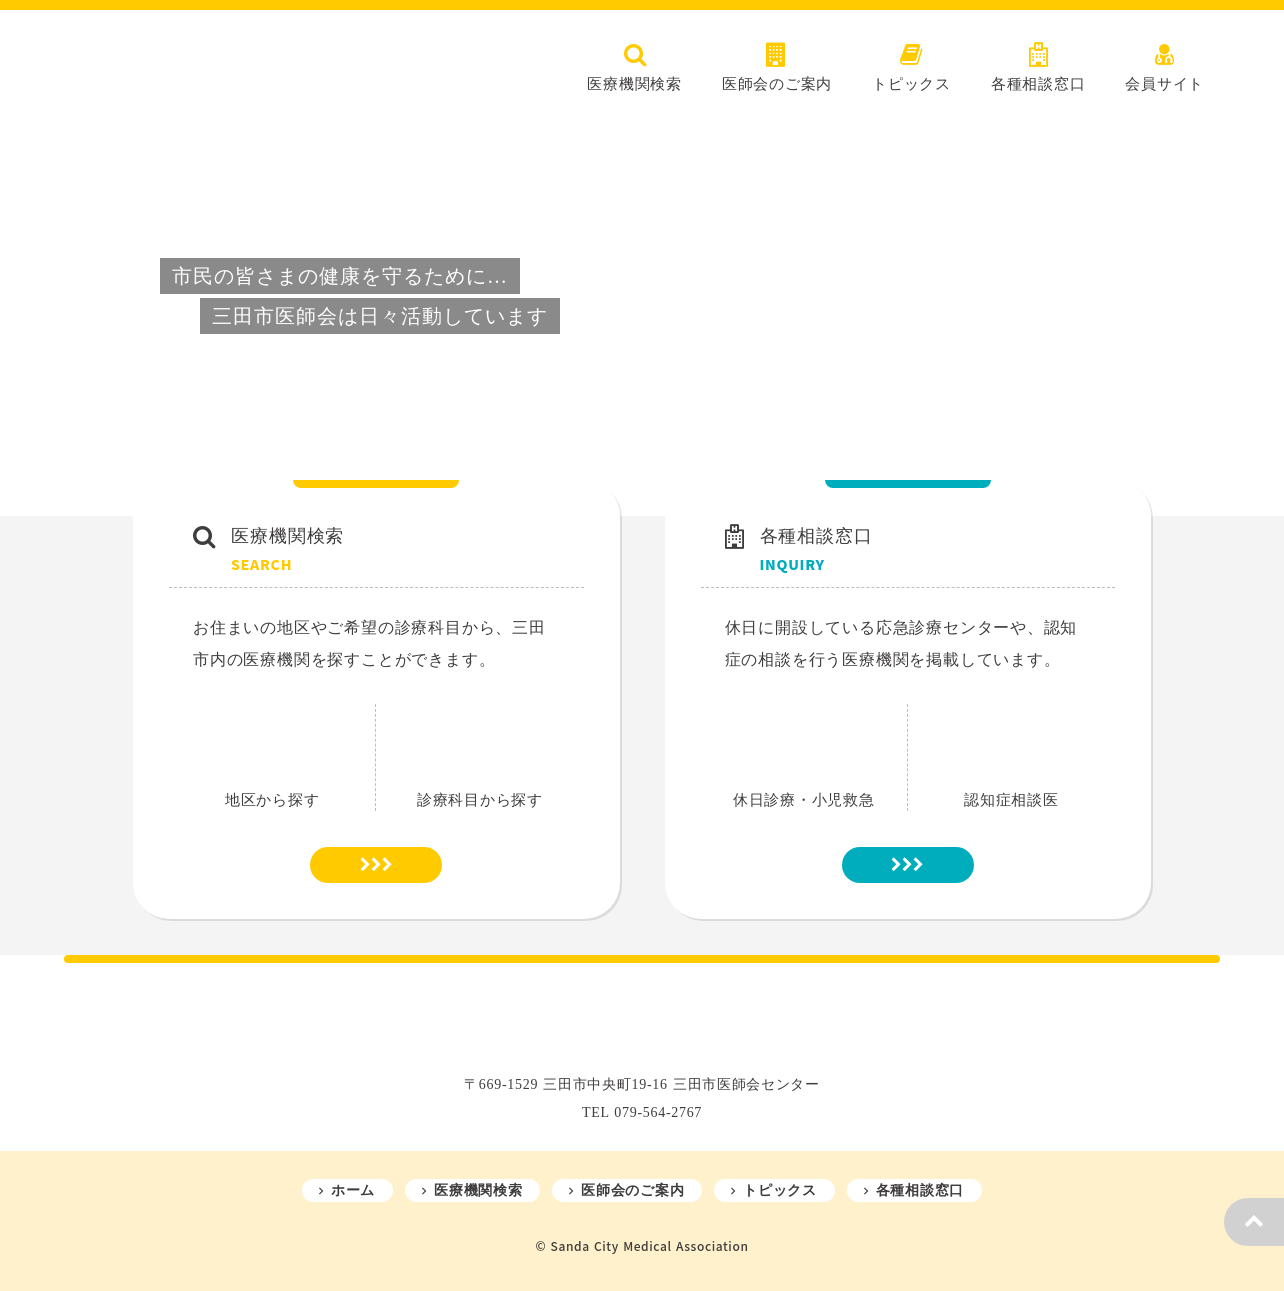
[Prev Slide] (44, 316)
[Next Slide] (1240, 316)
